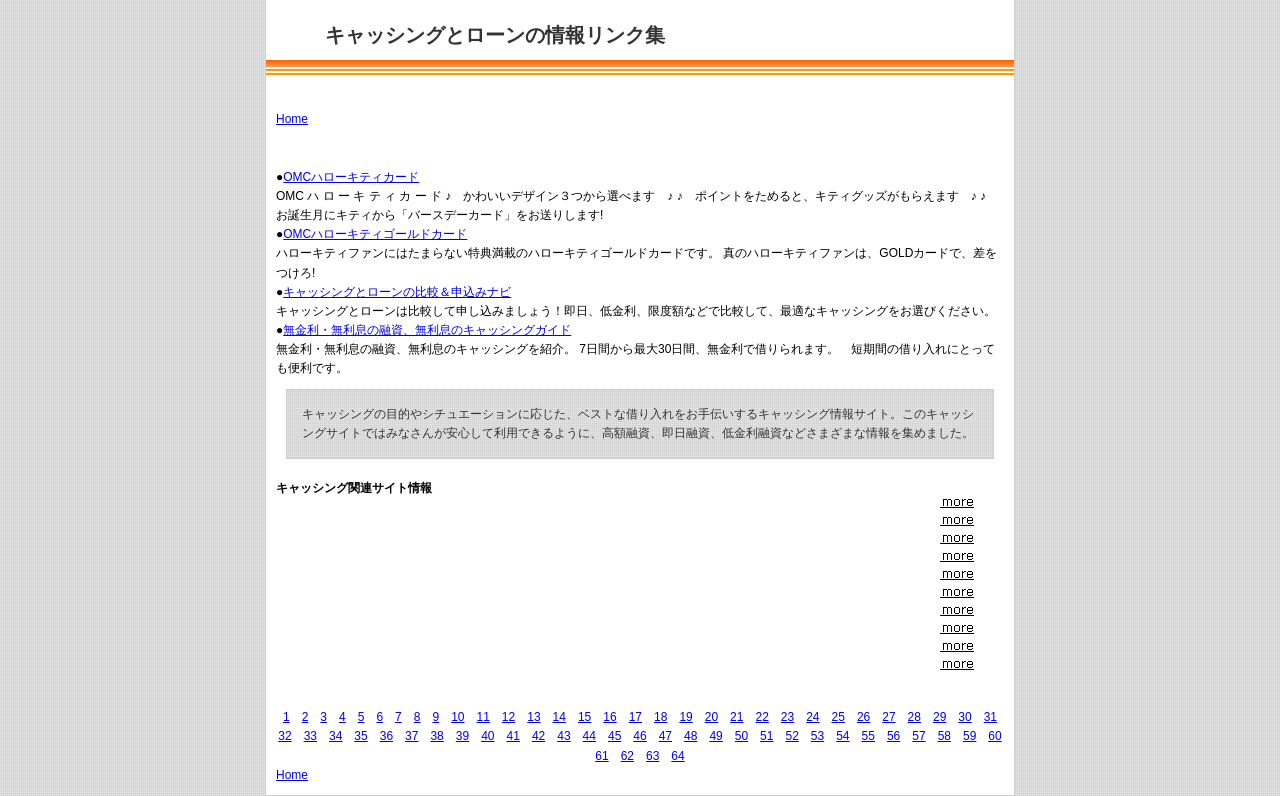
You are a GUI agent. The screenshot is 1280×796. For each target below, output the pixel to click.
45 (614, 736)
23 (787, 717)
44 (589, 736)
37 (411, 736)
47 (665, 736)
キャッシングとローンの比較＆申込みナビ (397, 292)
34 (335, 736)
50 (741, 736)
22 (761, 717)
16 (609, 717)
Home (292, 119)
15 (584, 717)
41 (513, 736)
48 (690, 736)
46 (639, 736)
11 (483, 717)
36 (386, 736)
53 (817, 736)
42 (538, 736)
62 (627, 756)
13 (533, 717)
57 (918, 736)
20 (711, 717)
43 (563, 736)
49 (715, 736)
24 (812, 717)
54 (842, 736)
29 (939, 717)
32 (284, 736)
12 (508, 717)
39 (462, 736)
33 (310, 736)
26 (863, 717)
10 (457, 717)
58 (944, 736)
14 (559, 717)
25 (838, 717)
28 (914, 717)
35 (360, 736)
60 (994, 736)
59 (969, 736)
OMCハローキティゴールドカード (375, 234)
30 (964, 717)
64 (677, 756)
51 (766, 736)
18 (660, 717)
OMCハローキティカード (351, 177)
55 (868, 736)
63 (652, 756)
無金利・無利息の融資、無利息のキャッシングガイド (427, 330)
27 (888, 717)
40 (487, 736)
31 (990, 717)
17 (635, 717)
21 (736, 717)
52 (791, 736)
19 (685, 717)
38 (436, 736)
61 (601, 756)
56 (893, 736)
